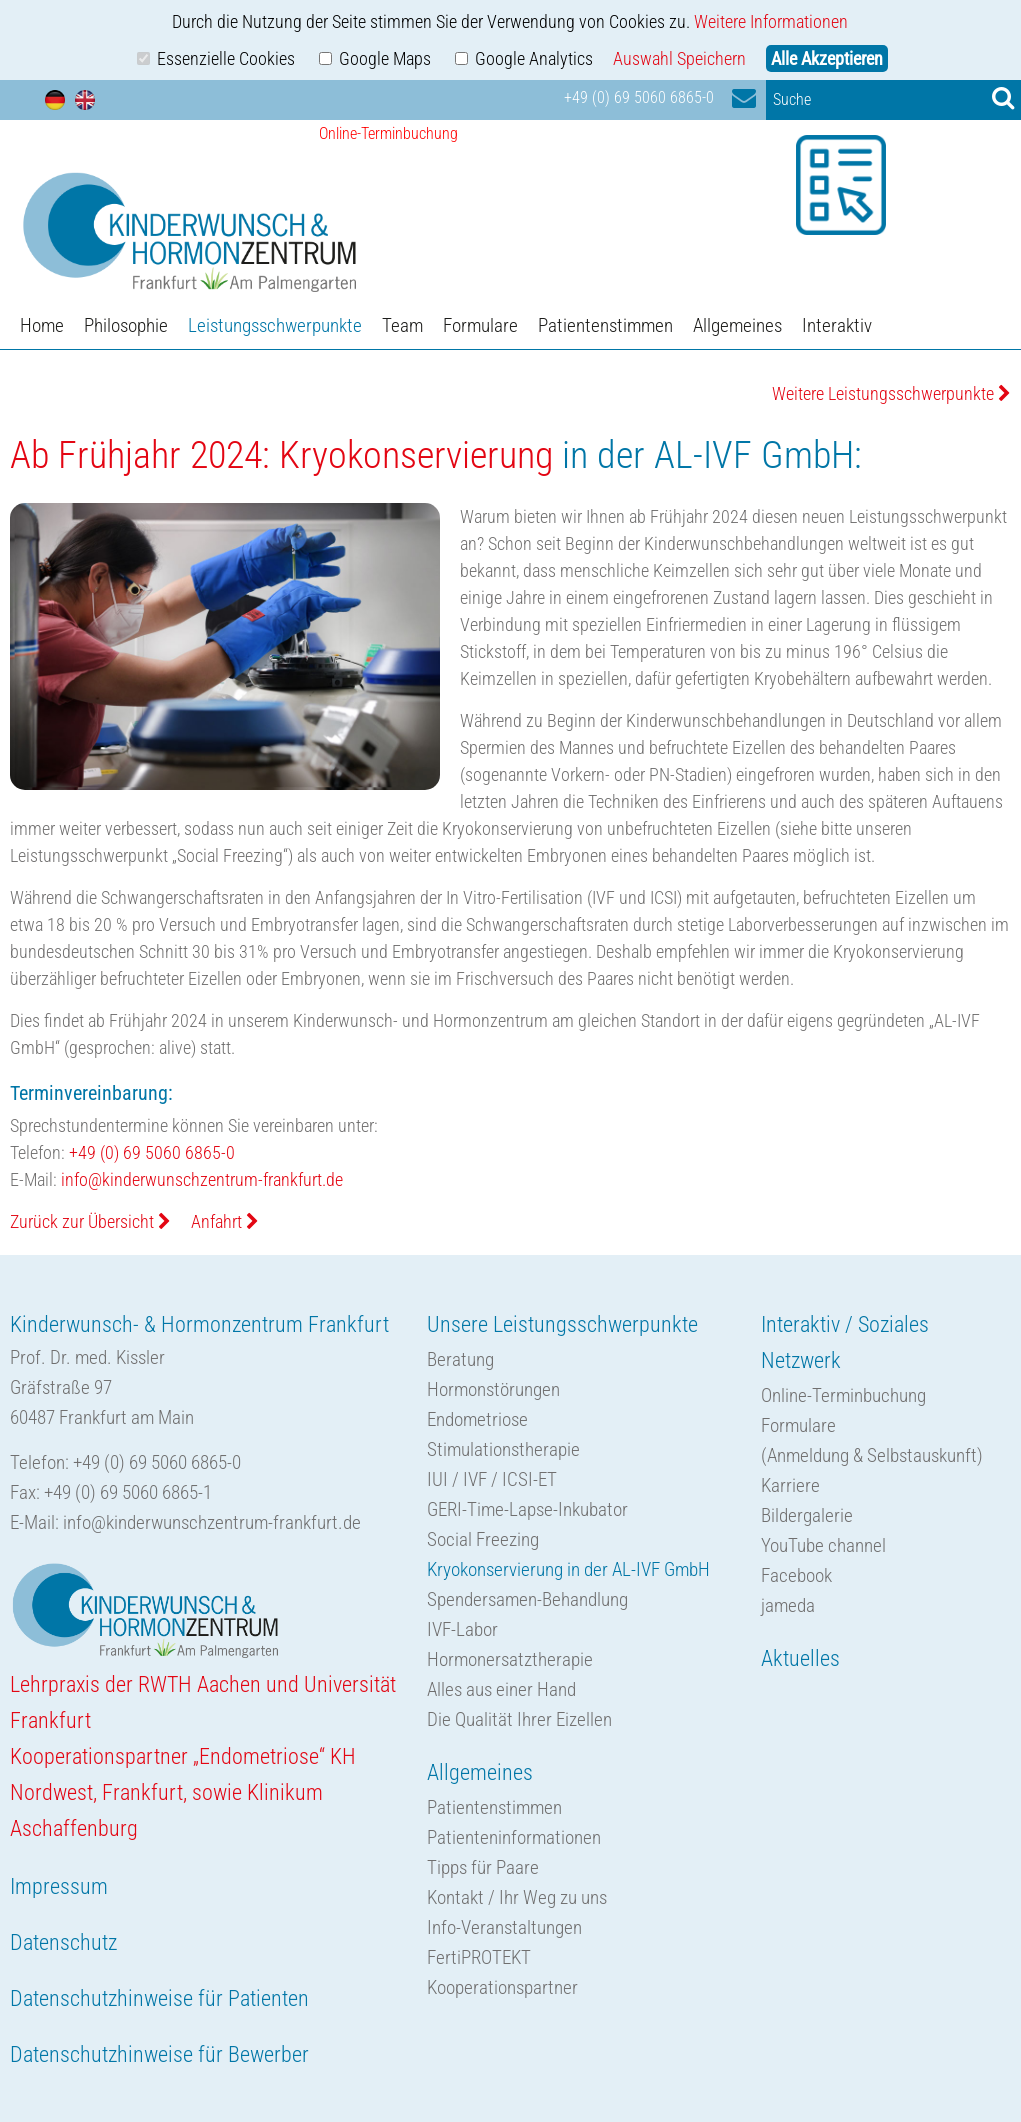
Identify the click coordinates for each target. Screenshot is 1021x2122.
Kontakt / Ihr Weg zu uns (517, 1897)
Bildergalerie (807, 1515)
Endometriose (477, 1419)
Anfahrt (225, 1221)
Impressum (59, 1886)
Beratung (460, 1359)
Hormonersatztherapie (510, 1659)
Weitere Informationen (771, 21)
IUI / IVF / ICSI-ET (492, 1479)
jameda (788, 1605)
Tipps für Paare (483, 1867)
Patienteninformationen (514, 1837)
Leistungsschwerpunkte (275, 326)
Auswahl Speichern (679, 58)
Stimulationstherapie (503, 1449)
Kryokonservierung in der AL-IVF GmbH (568, 1569)
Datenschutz (63, 1942)
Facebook (796, 1575)
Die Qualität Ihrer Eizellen (519, 1719)
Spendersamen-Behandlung (527, 1599)
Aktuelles (800, 1658)
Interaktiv (837, 326)
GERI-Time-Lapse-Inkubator (527, 1509)
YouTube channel (823, 1545)
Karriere (790, 1485)
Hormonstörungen (493, 1389)
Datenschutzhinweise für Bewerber (159, 2054)
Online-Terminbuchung (843, 1395)
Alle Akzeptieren (827, 58)
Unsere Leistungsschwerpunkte (562, 1324)
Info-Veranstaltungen (504, 1927)
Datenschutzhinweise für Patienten (159, 1998)
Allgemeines (737, 326)
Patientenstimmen (605, 326)
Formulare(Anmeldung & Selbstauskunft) (872, 1440)
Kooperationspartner (502, 1987)
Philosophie (126, 326)
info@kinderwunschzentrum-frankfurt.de (202, 1179)
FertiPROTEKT (479, 1957)
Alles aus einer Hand (501, 1689)
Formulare (480, 326)
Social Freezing (483, 1539)
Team (402, 326)
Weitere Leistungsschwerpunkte (891, 393)
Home (42, 326)
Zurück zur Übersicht (90, 1221)
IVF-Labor (462, 1629)
